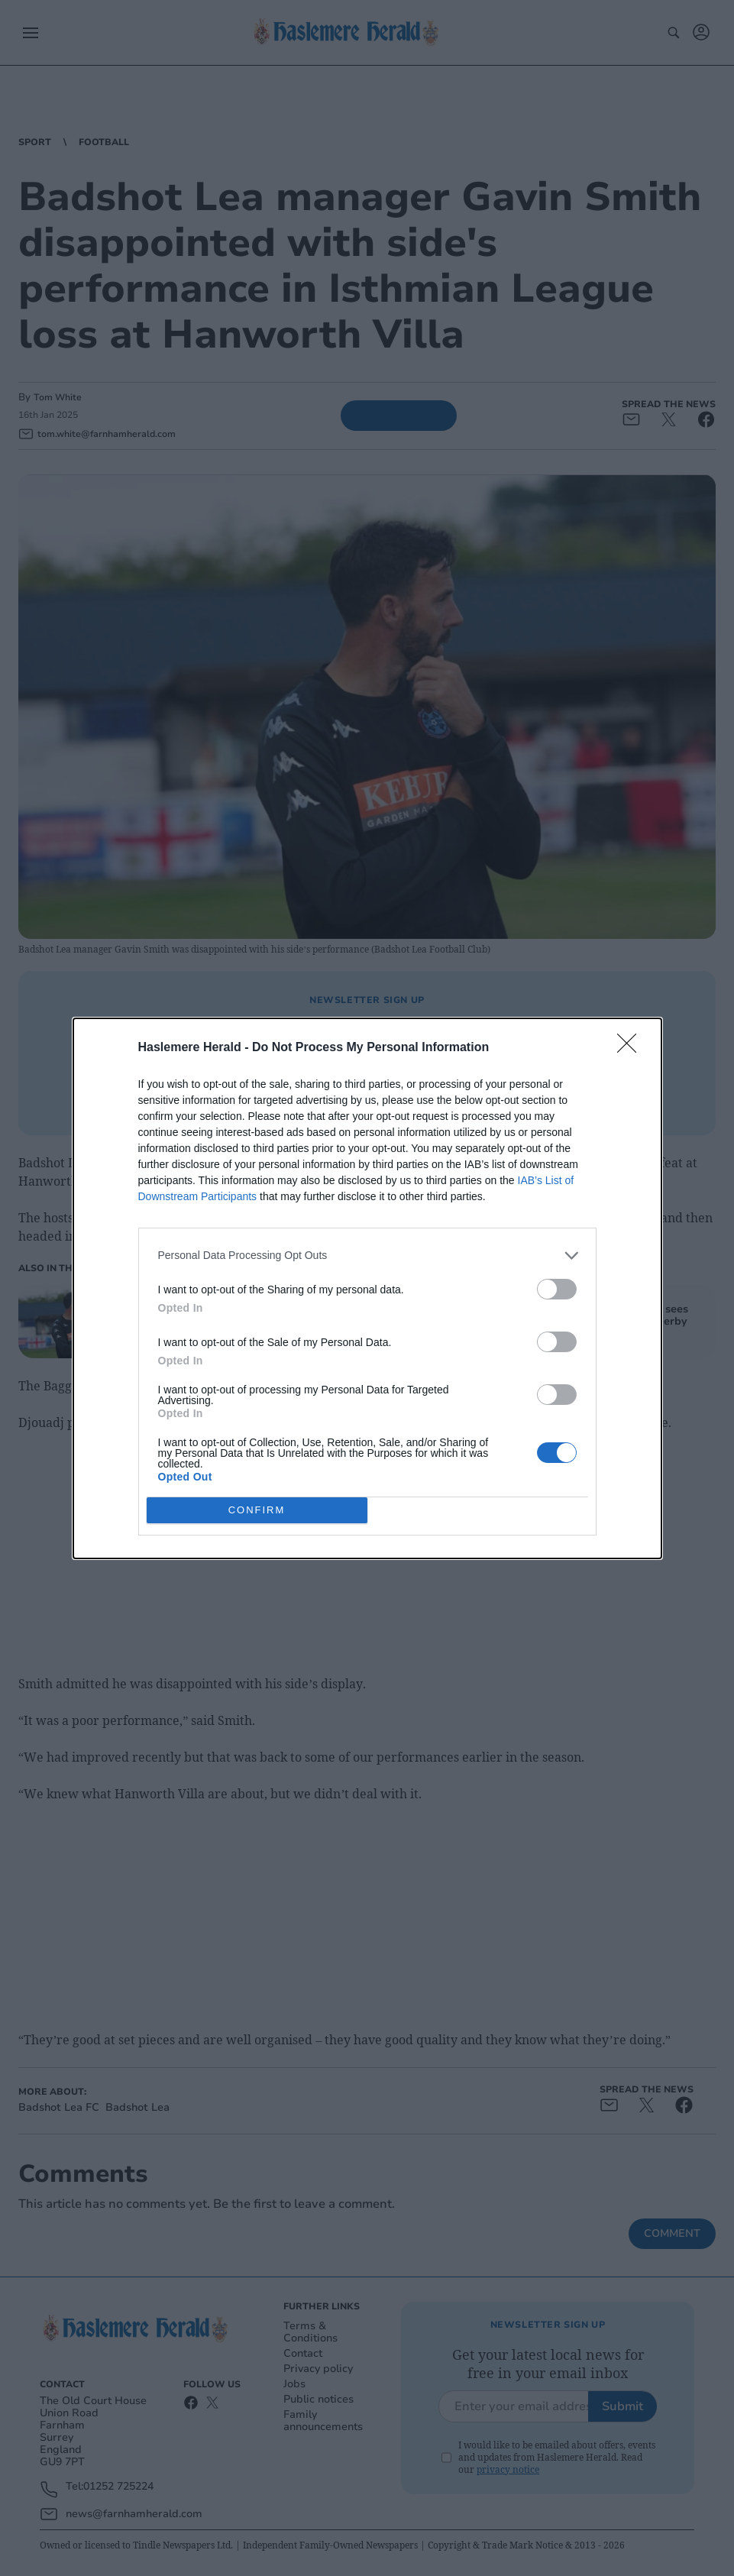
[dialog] (367, 1288)
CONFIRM (257, 1509)
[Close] (631, 1047)
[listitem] (367, 1255)
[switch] (557, 1288)
